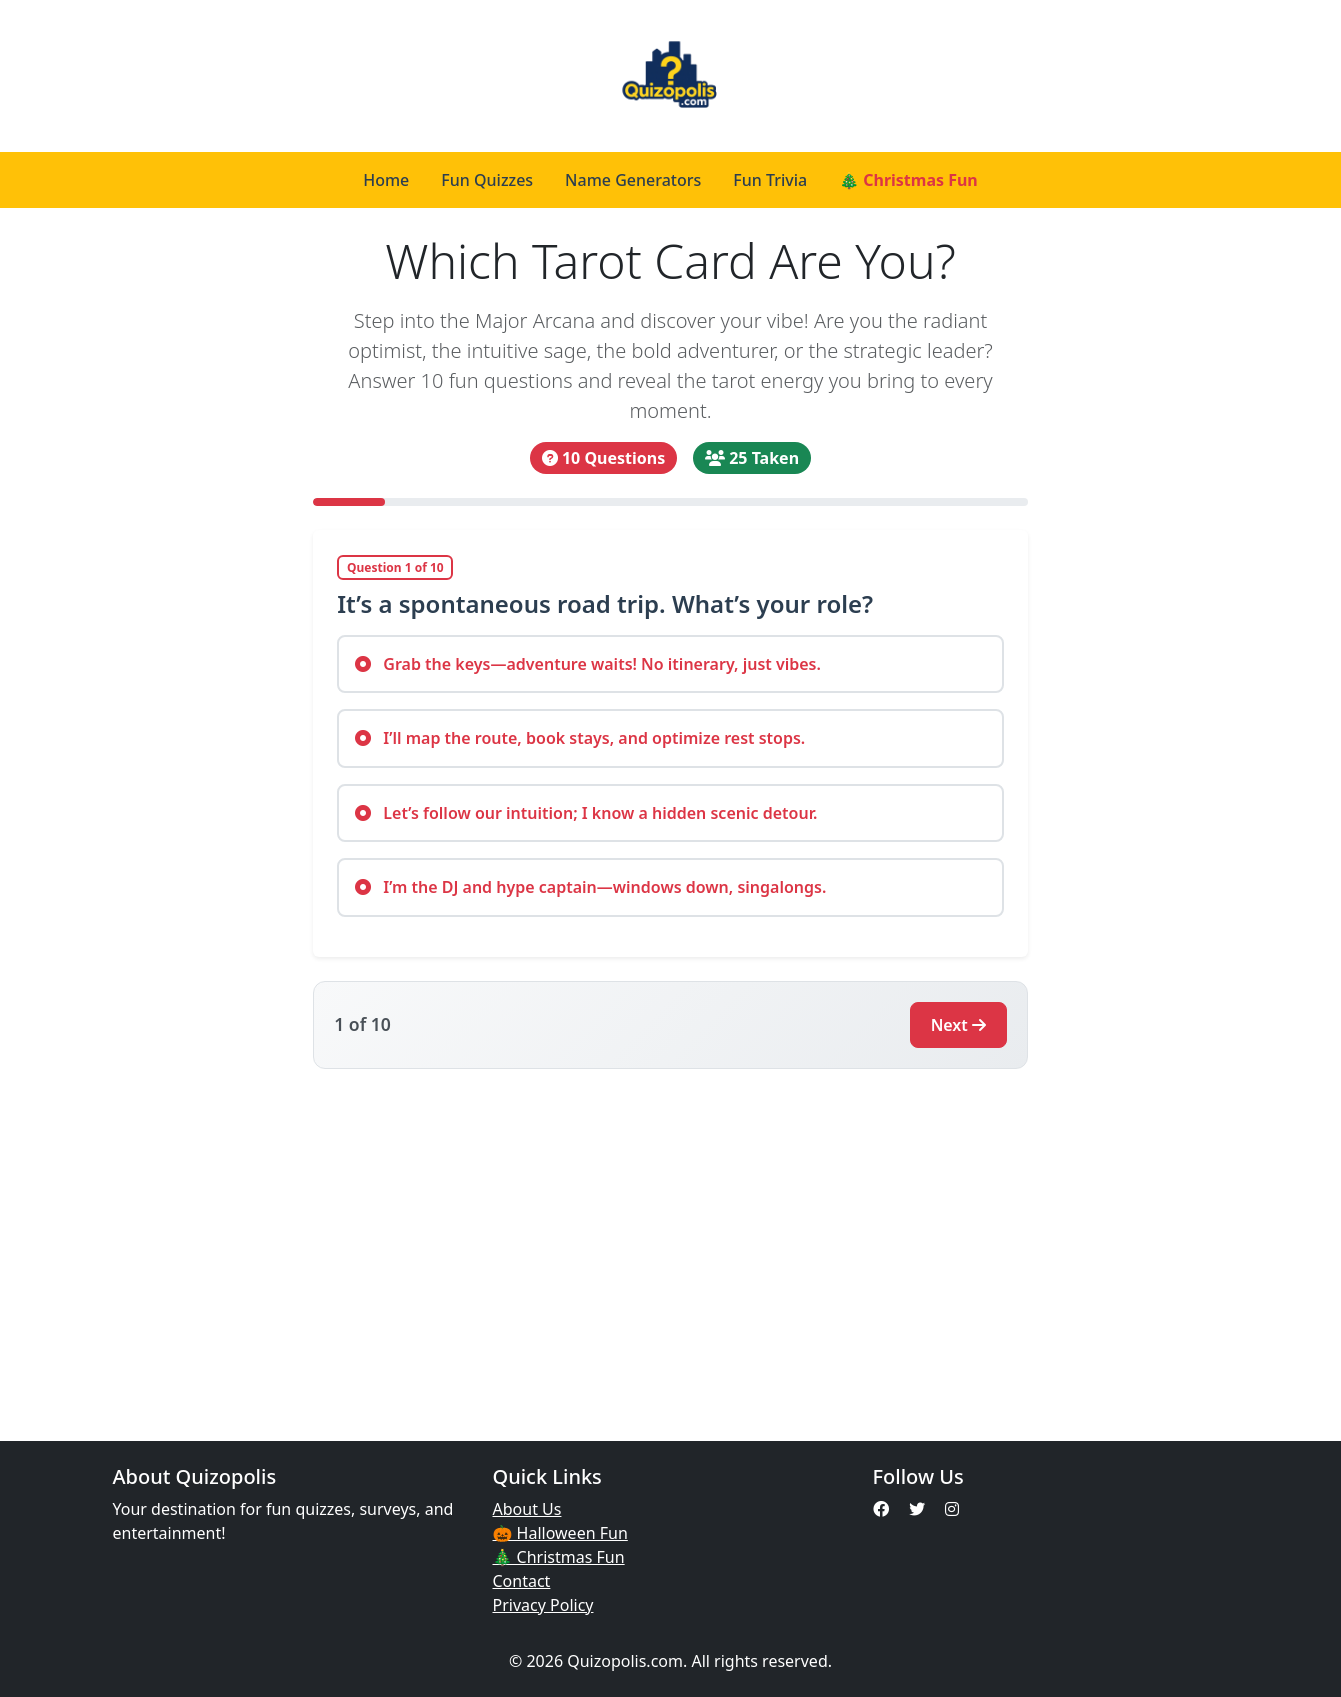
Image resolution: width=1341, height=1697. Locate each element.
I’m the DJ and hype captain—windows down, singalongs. (590, 887)
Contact (522, 1581)
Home (386, 180)
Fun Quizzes (487, 180)
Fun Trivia (770, 180)
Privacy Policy (543, 1605)
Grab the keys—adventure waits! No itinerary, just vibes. (588, 664)
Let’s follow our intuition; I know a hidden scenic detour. (586, 813)
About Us (527, 1509)
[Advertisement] (671, 1243)
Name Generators (633, 180)
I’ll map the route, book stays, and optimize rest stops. (580, 738)
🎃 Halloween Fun (560, 1533)
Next (958, 1025)
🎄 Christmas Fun (908, 180)
